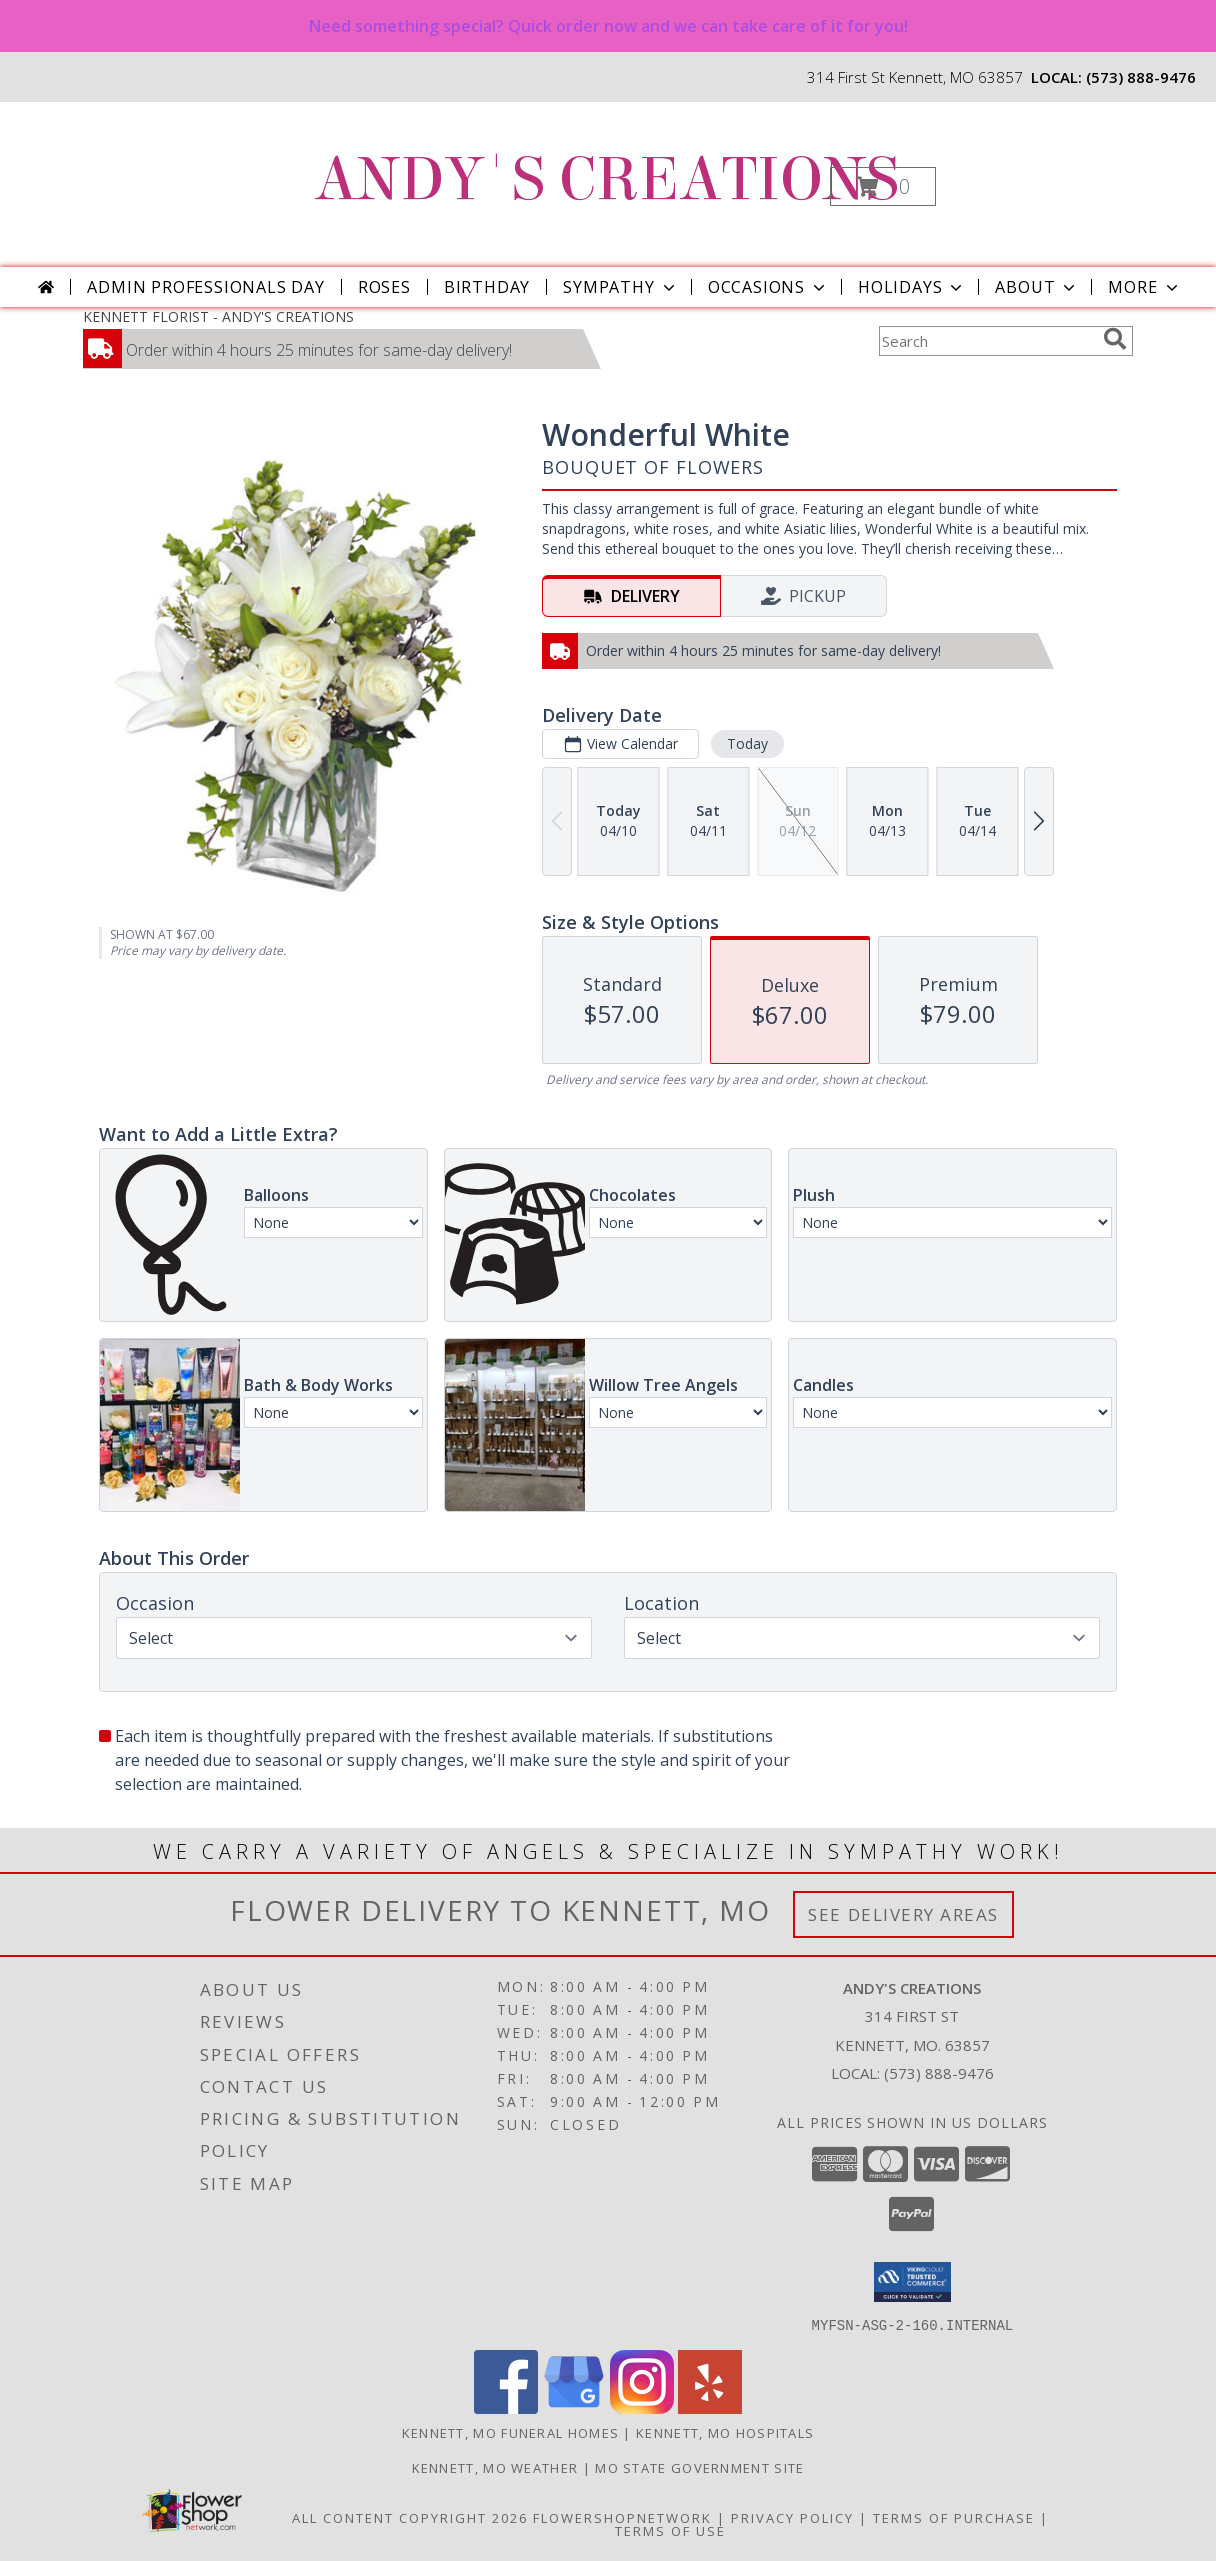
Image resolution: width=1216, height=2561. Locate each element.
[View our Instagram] (642, 2407)
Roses (384, 287)
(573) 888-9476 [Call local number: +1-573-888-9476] (1141, 77)
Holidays (912, 287)
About (1037, 287)
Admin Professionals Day (205, 287)
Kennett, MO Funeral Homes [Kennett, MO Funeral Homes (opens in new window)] (511, 2432)
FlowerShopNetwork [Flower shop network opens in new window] (622, 2517)
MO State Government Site (699, 2467)
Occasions (768, 287)
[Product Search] (987, 341)
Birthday (487, 287)
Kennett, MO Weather (495, 2467)
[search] (1115, 339)
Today (747, 743)
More (1144, 287)
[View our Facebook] (506, 2407)
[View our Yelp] (710, 2407)
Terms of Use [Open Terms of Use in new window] (670, 2530)
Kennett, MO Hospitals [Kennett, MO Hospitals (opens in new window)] (725, 2432)
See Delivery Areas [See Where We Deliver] (903, 1914)
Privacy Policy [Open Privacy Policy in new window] (792, 2517)
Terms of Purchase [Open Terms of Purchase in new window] (954, 2517)
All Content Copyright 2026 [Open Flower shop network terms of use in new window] (410, 2517)
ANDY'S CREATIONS (606, 179)
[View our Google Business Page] (574, 2407)
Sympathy (620, 287)
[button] (883, 186)
